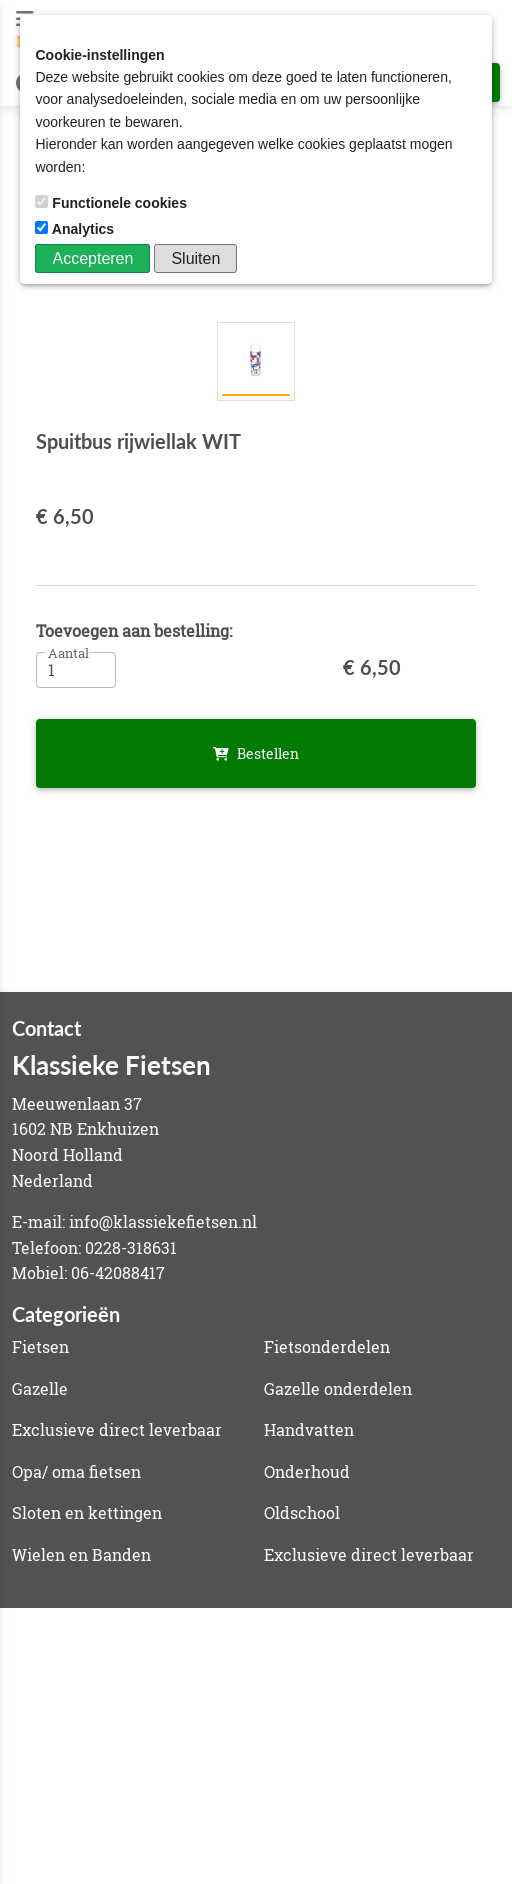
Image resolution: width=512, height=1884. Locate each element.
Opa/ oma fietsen (76, 1471)
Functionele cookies (112, 203)
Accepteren (92, 258)
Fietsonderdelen (327, 1346)
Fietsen (40, 1346)
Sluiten (195, 258)
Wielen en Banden (81, 1554)
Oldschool (302, 1512)
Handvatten (309, 1429)
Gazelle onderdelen (338, 1388)
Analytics (76, 229)
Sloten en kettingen (87, 1512)
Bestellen (256, 753)
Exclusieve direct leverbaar (117, 1429)
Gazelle (40, 1388)
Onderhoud (307, 1471)
